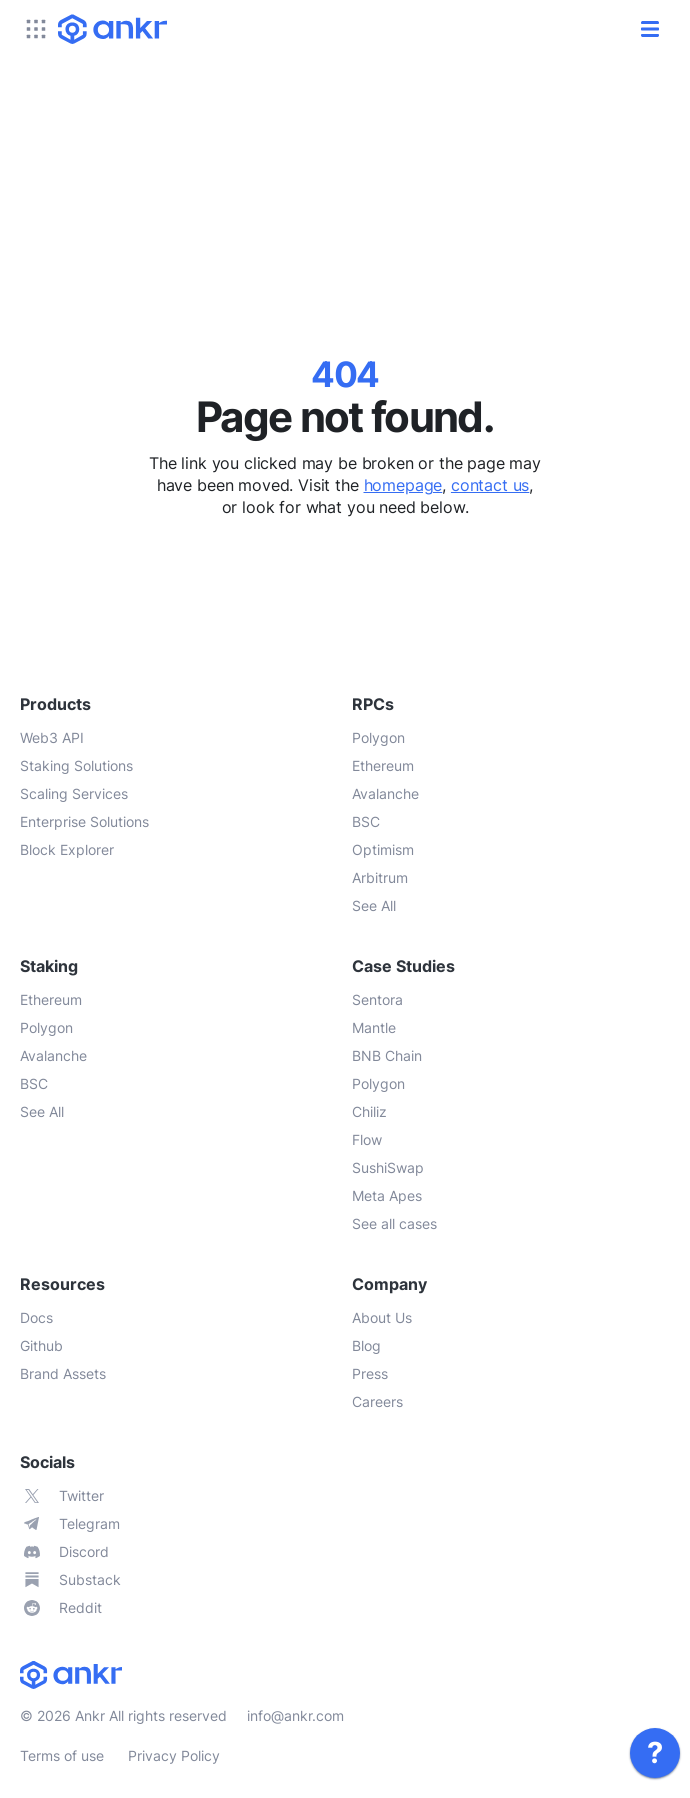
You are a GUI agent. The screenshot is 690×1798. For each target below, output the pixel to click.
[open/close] (650, 29)
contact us (490, 485)
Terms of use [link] (62, 1755)
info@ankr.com (295, 1715)
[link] (655, 1753)
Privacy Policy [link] (174, 1755)
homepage (403, 485)
